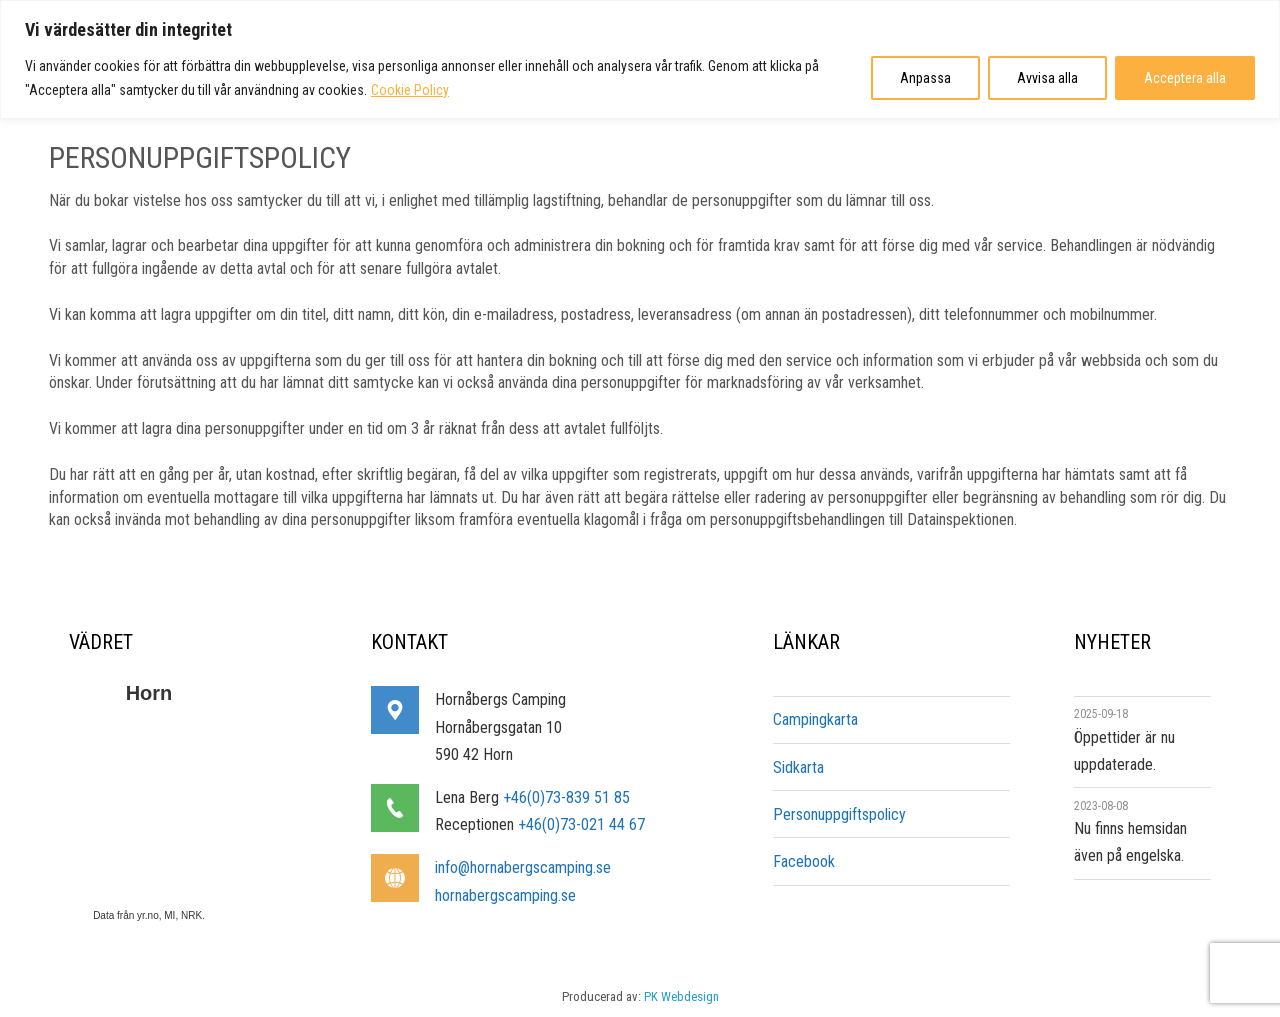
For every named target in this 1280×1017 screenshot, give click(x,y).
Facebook (804, 861)
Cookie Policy (410, 90)
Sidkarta (798, 767)
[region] (640, 59)
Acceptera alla (1185, 78)
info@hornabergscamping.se (523, 867)
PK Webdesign (681, 996)
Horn (149, 693)
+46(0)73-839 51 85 (566, 797)
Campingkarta (815, 719)
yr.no (146, 915)
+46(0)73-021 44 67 (581, 824)
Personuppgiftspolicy (839, 814)
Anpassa (925, 78)
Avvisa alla (1047, 78)
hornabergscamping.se (505, 895)
